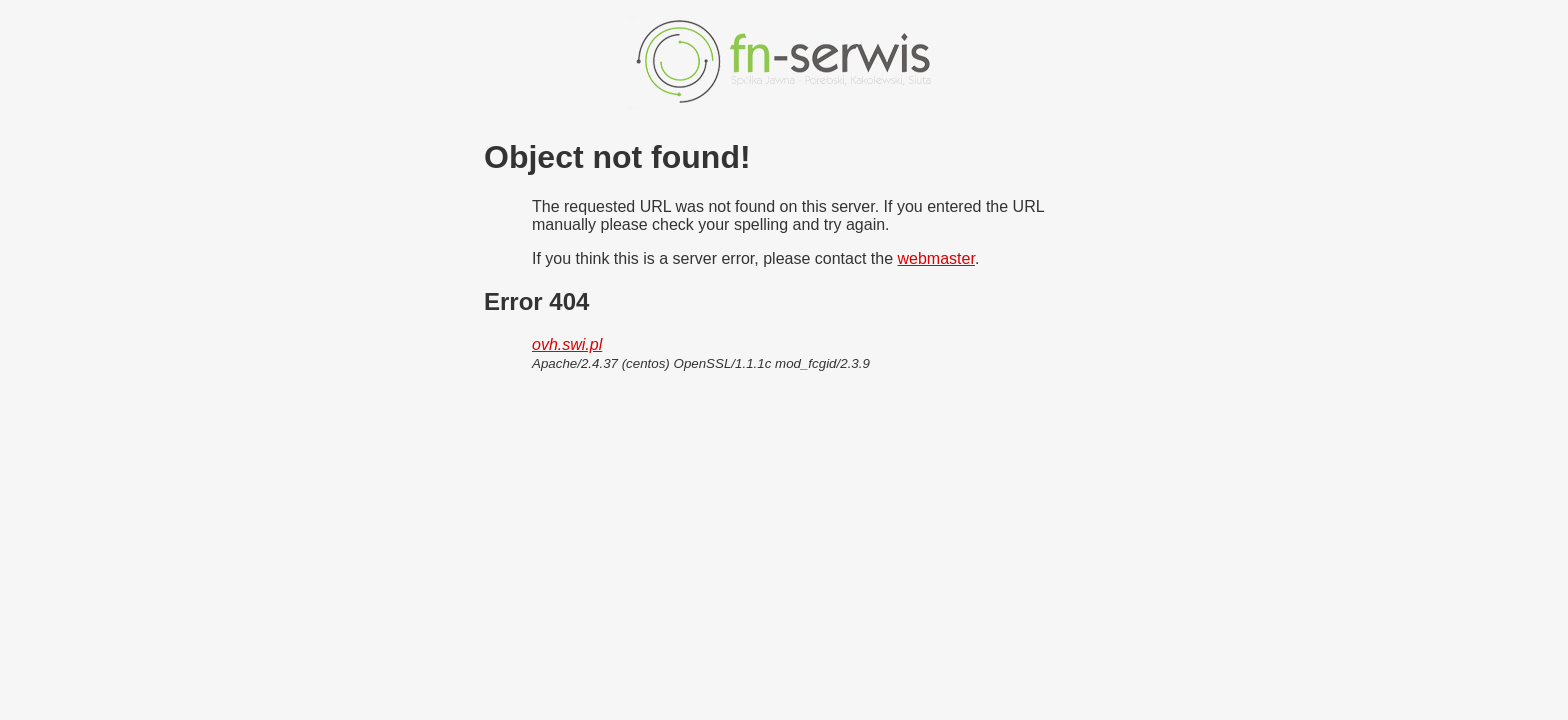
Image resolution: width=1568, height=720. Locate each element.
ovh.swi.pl (567, 344)
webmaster (936, 258)
